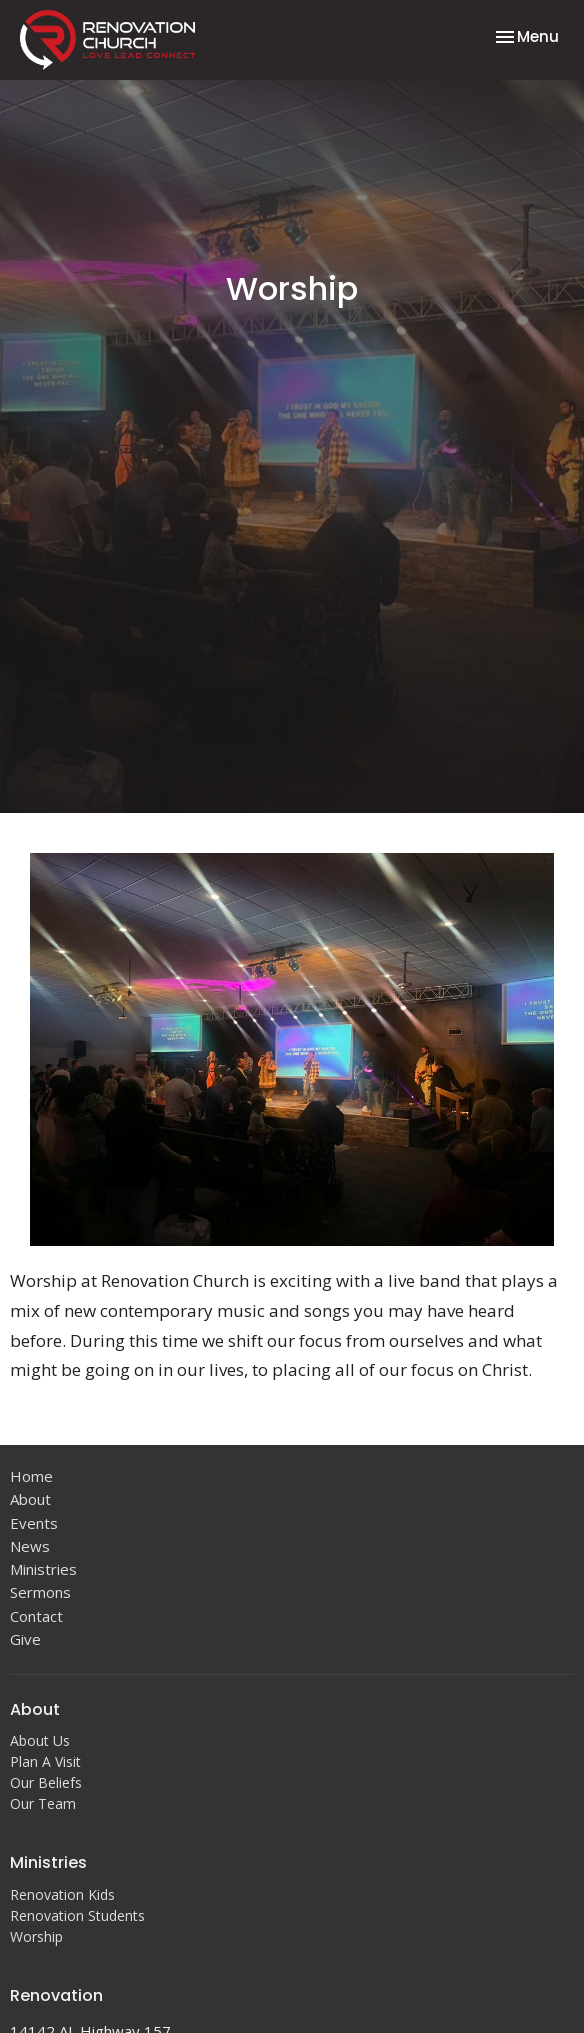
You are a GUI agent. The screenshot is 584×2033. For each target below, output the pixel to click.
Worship (36, 1936)
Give (25, 1639)
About (30, 1499)
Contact (36, 1616)
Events (34, 1523)
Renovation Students (77, 1915)
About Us (40, 1740)
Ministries (43, 1569)
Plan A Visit (45, 1761)
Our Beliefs (46, 1782)
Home (31, 1476)
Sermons (40, 1592)
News (30, 1546)
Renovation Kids (62, 1894)
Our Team (43, 1803)
